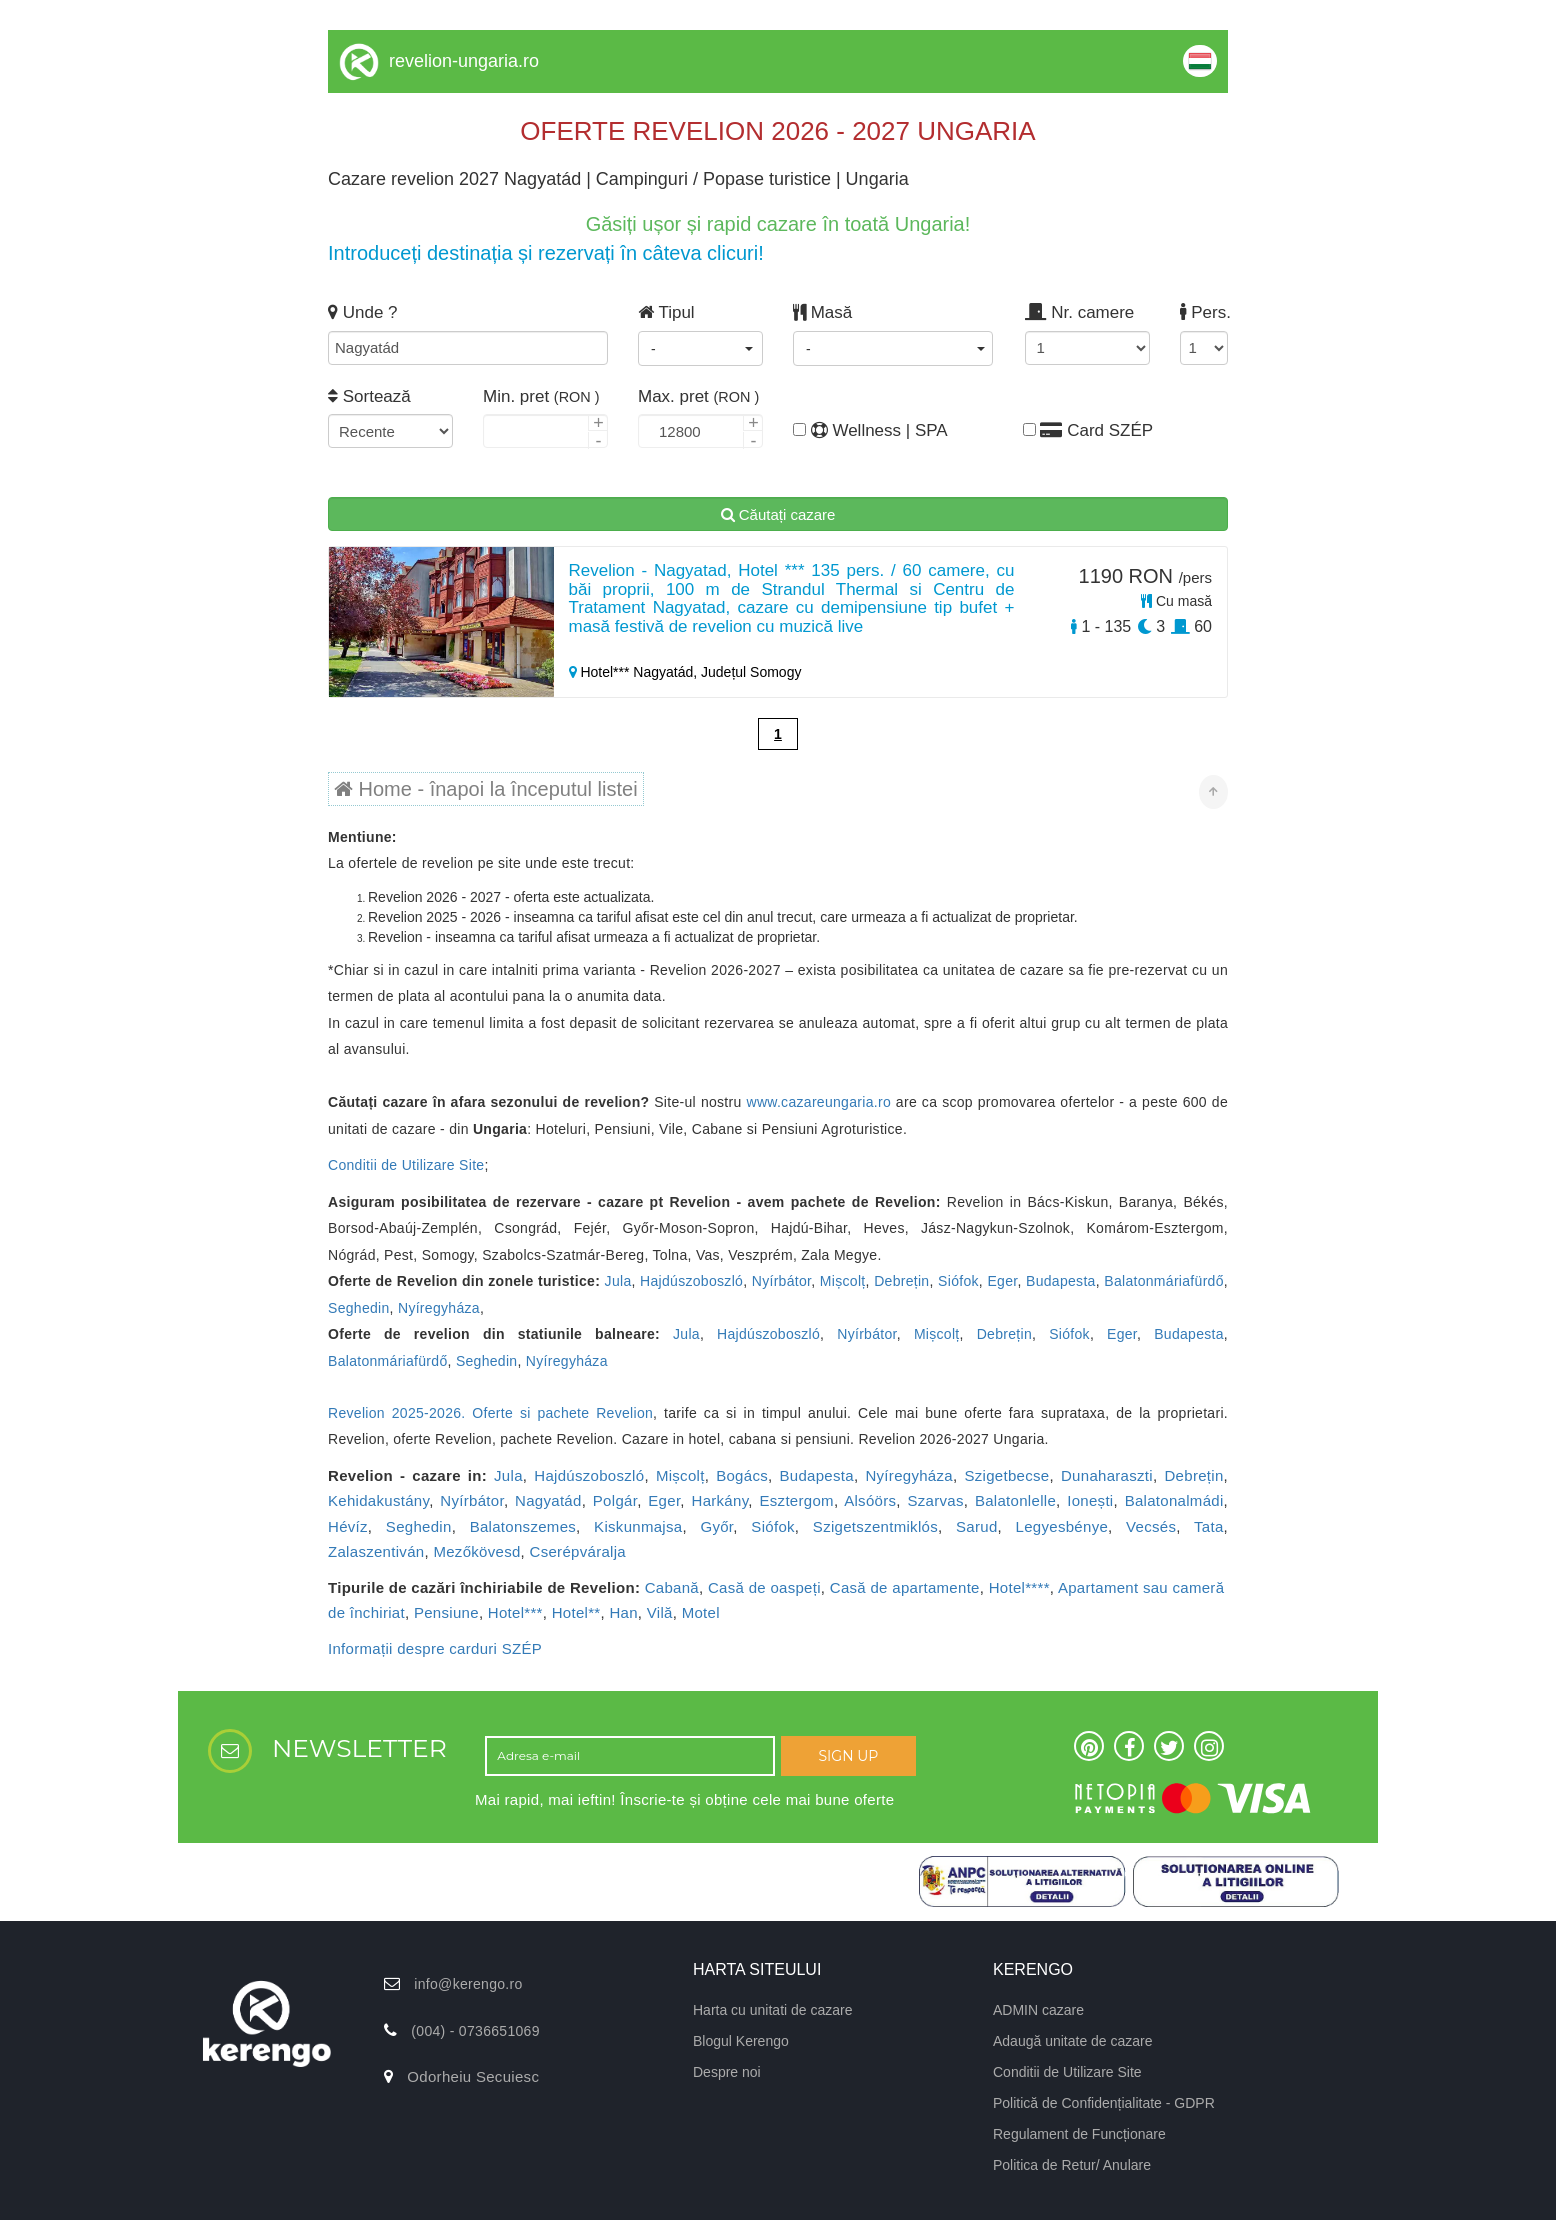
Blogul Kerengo (741, 2041)
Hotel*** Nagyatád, (635, 672)
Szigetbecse (1006, 1475)
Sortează (369, 396)
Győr (716, 1526)
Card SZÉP (1088, 430)
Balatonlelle (1015, 1500)
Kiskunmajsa (638, 1526)
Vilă (660, 1612)
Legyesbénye (1062, 1526)
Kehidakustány (378, 1500)
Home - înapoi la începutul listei (486, 789)
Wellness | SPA (855, 430)
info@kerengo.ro (468, 1984)
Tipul (666, 312)
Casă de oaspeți (764, 1587)
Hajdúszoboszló (691, 1281)
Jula (618, 1281)
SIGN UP (848, 1756)
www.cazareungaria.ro (818, 1102)
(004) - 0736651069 (475, 2031)
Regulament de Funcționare (1079, 2134)
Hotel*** (515, 1612)
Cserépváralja (578, 1551)
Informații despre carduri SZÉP (435, 1648)
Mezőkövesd (476, 1551)
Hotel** (576, 1612)
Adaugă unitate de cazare (1073, 2041)
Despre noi (727, 2072)
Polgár (615, 1500)
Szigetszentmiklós (875, 1526)
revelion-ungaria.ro (464, 61)
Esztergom (796, 1500)
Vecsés (1151, 1526)
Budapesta (1061, 1281)
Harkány (720, 1500)
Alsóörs (870, 1500)
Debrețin (901, 1281)
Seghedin (359, 1308)
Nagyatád (548, 1500)
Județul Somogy (751, 672)
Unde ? (363, 312)
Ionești (1090, 1500)
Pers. (1203, 312)
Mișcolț (843, 1281)
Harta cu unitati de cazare (773, 2010)
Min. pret (541, 396)
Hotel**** (1019, 1587)
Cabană (672, 1587)
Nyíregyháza (439, 1308)
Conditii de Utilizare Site (406, 1165)
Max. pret (698, 396)
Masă (822, 312)
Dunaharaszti (1107, 1475)
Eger (1002, 1281)
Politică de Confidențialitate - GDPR (1104, 2103)
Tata (1209, 1526)
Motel (701, 1612)
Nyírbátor (782, 1281)
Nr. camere (1079, 312)
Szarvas (935, 1500)
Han (623, 1612)
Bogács (742, 1475)
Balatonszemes (523, 1526)
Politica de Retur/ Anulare (1072, 2165)
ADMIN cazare (1038, 2010)
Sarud (977, 1526)
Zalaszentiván (376, 1551)
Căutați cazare (778, 514)
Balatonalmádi (1174, 1500)
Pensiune (446, 1612)
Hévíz (348, 1526)
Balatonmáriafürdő (1164, 1281)
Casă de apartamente (905, 1587)
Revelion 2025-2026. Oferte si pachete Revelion (490, 1413)
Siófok (958, 1281)
